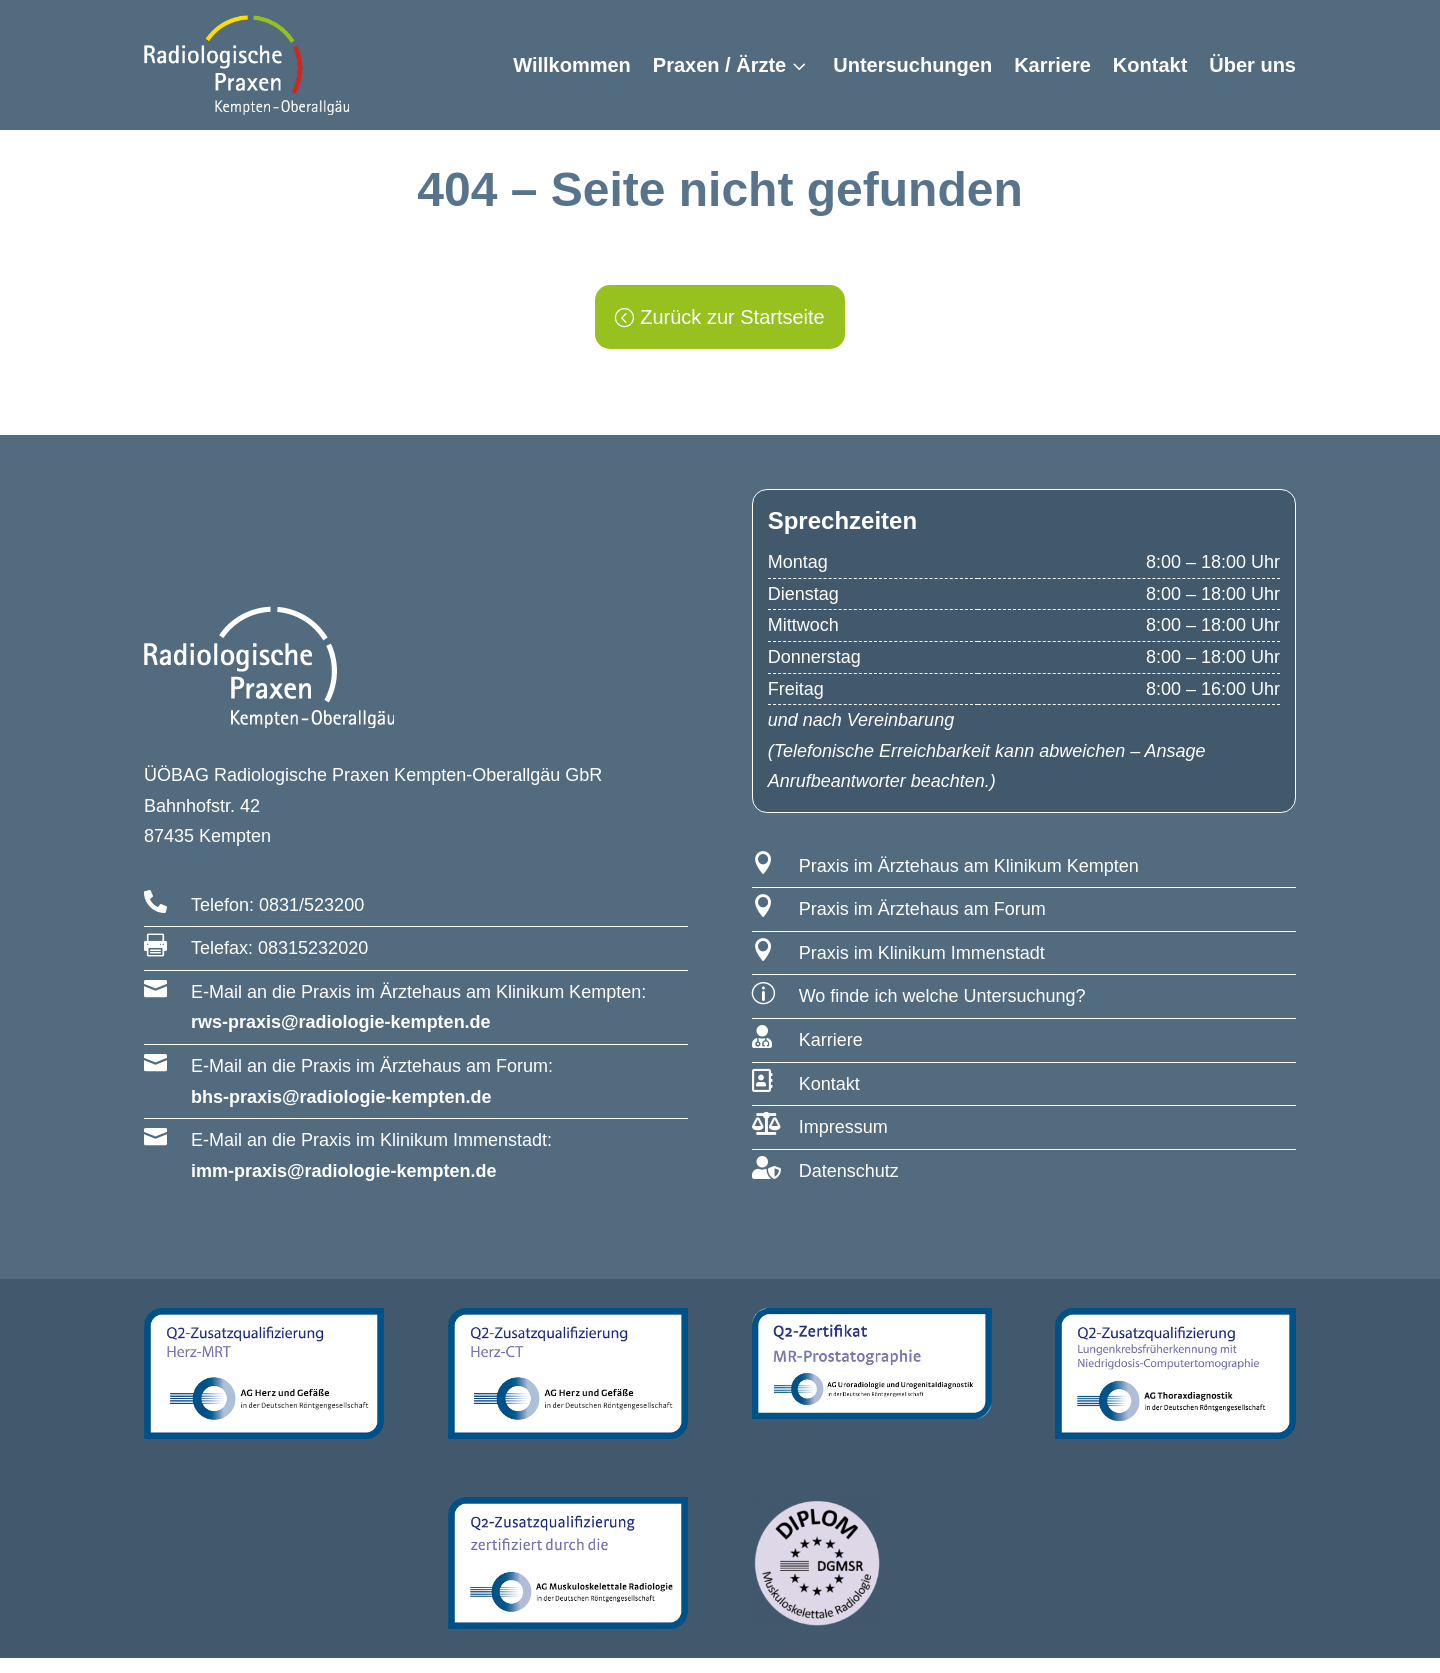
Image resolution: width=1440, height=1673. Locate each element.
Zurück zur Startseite (732, 332)
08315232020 (313, 963)
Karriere (1052, 65)
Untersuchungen (912, 65)
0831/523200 (311, 920)
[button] (44, 1629)
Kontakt (1150, 65)
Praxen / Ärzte (719, 65)
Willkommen (572, 65)
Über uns (1252, 65)
